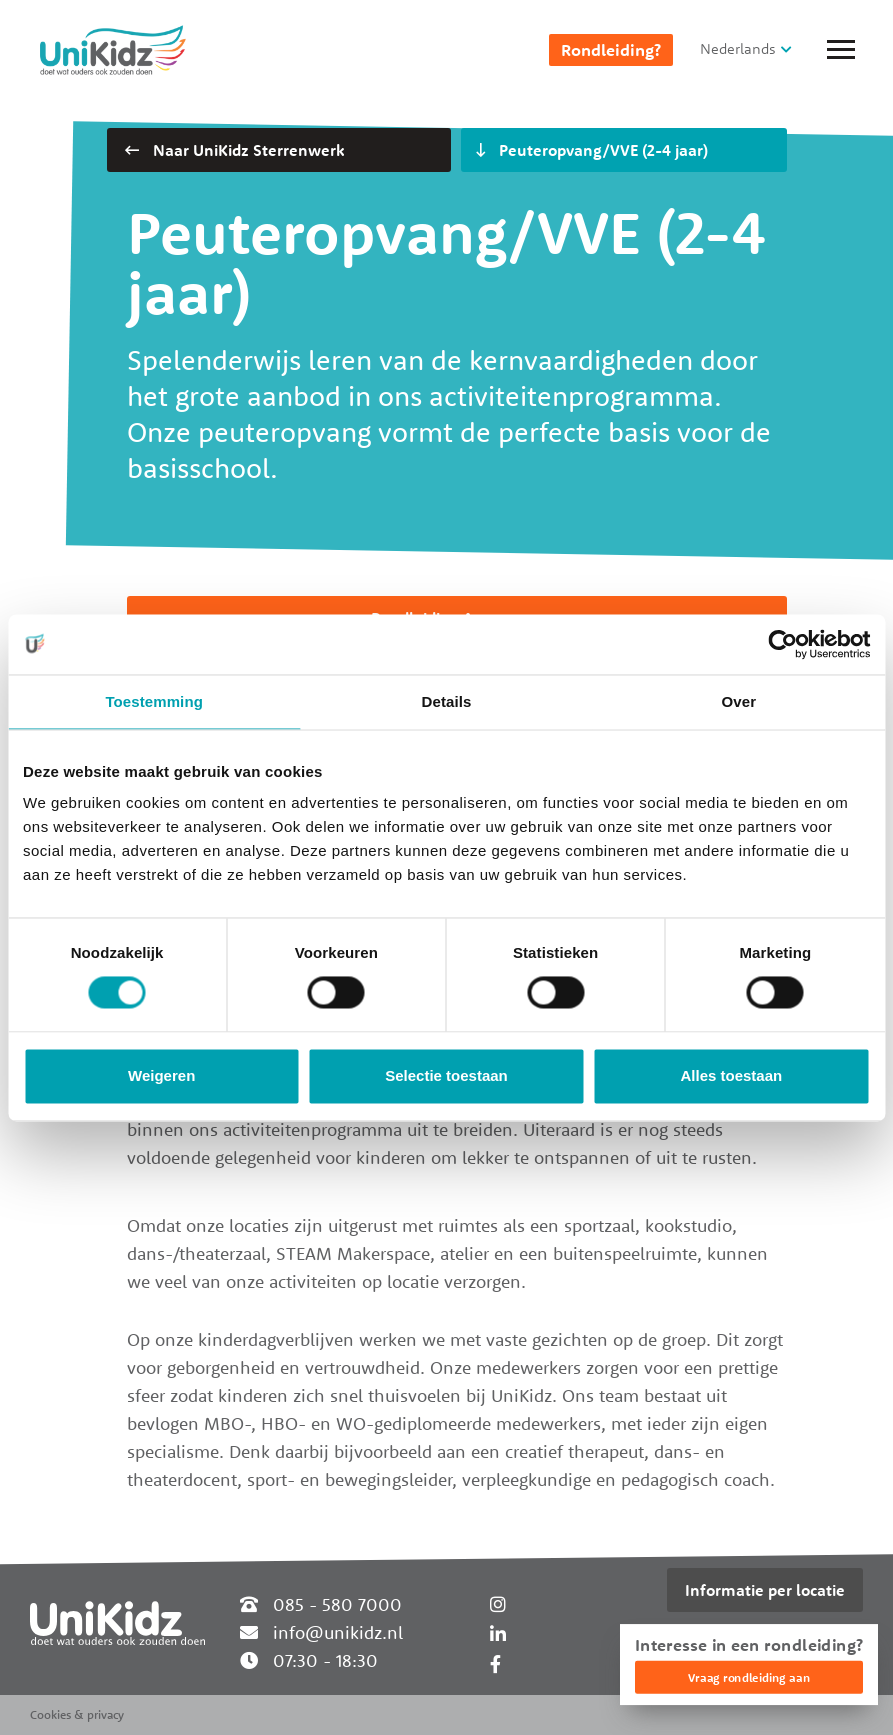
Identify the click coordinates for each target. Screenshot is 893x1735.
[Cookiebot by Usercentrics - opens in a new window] (782, 644)
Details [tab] (447, 701)
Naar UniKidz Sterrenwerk (234, 150)
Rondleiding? (611, 50)
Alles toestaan (731, 1075)
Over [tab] (739, 701)
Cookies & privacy (77, 1714)
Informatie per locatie (765, 1590)
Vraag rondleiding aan (749, 1677)
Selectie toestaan (446, 1075)
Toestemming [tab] (154, 701)
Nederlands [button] (738, 48)
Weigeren (161, 1075)
